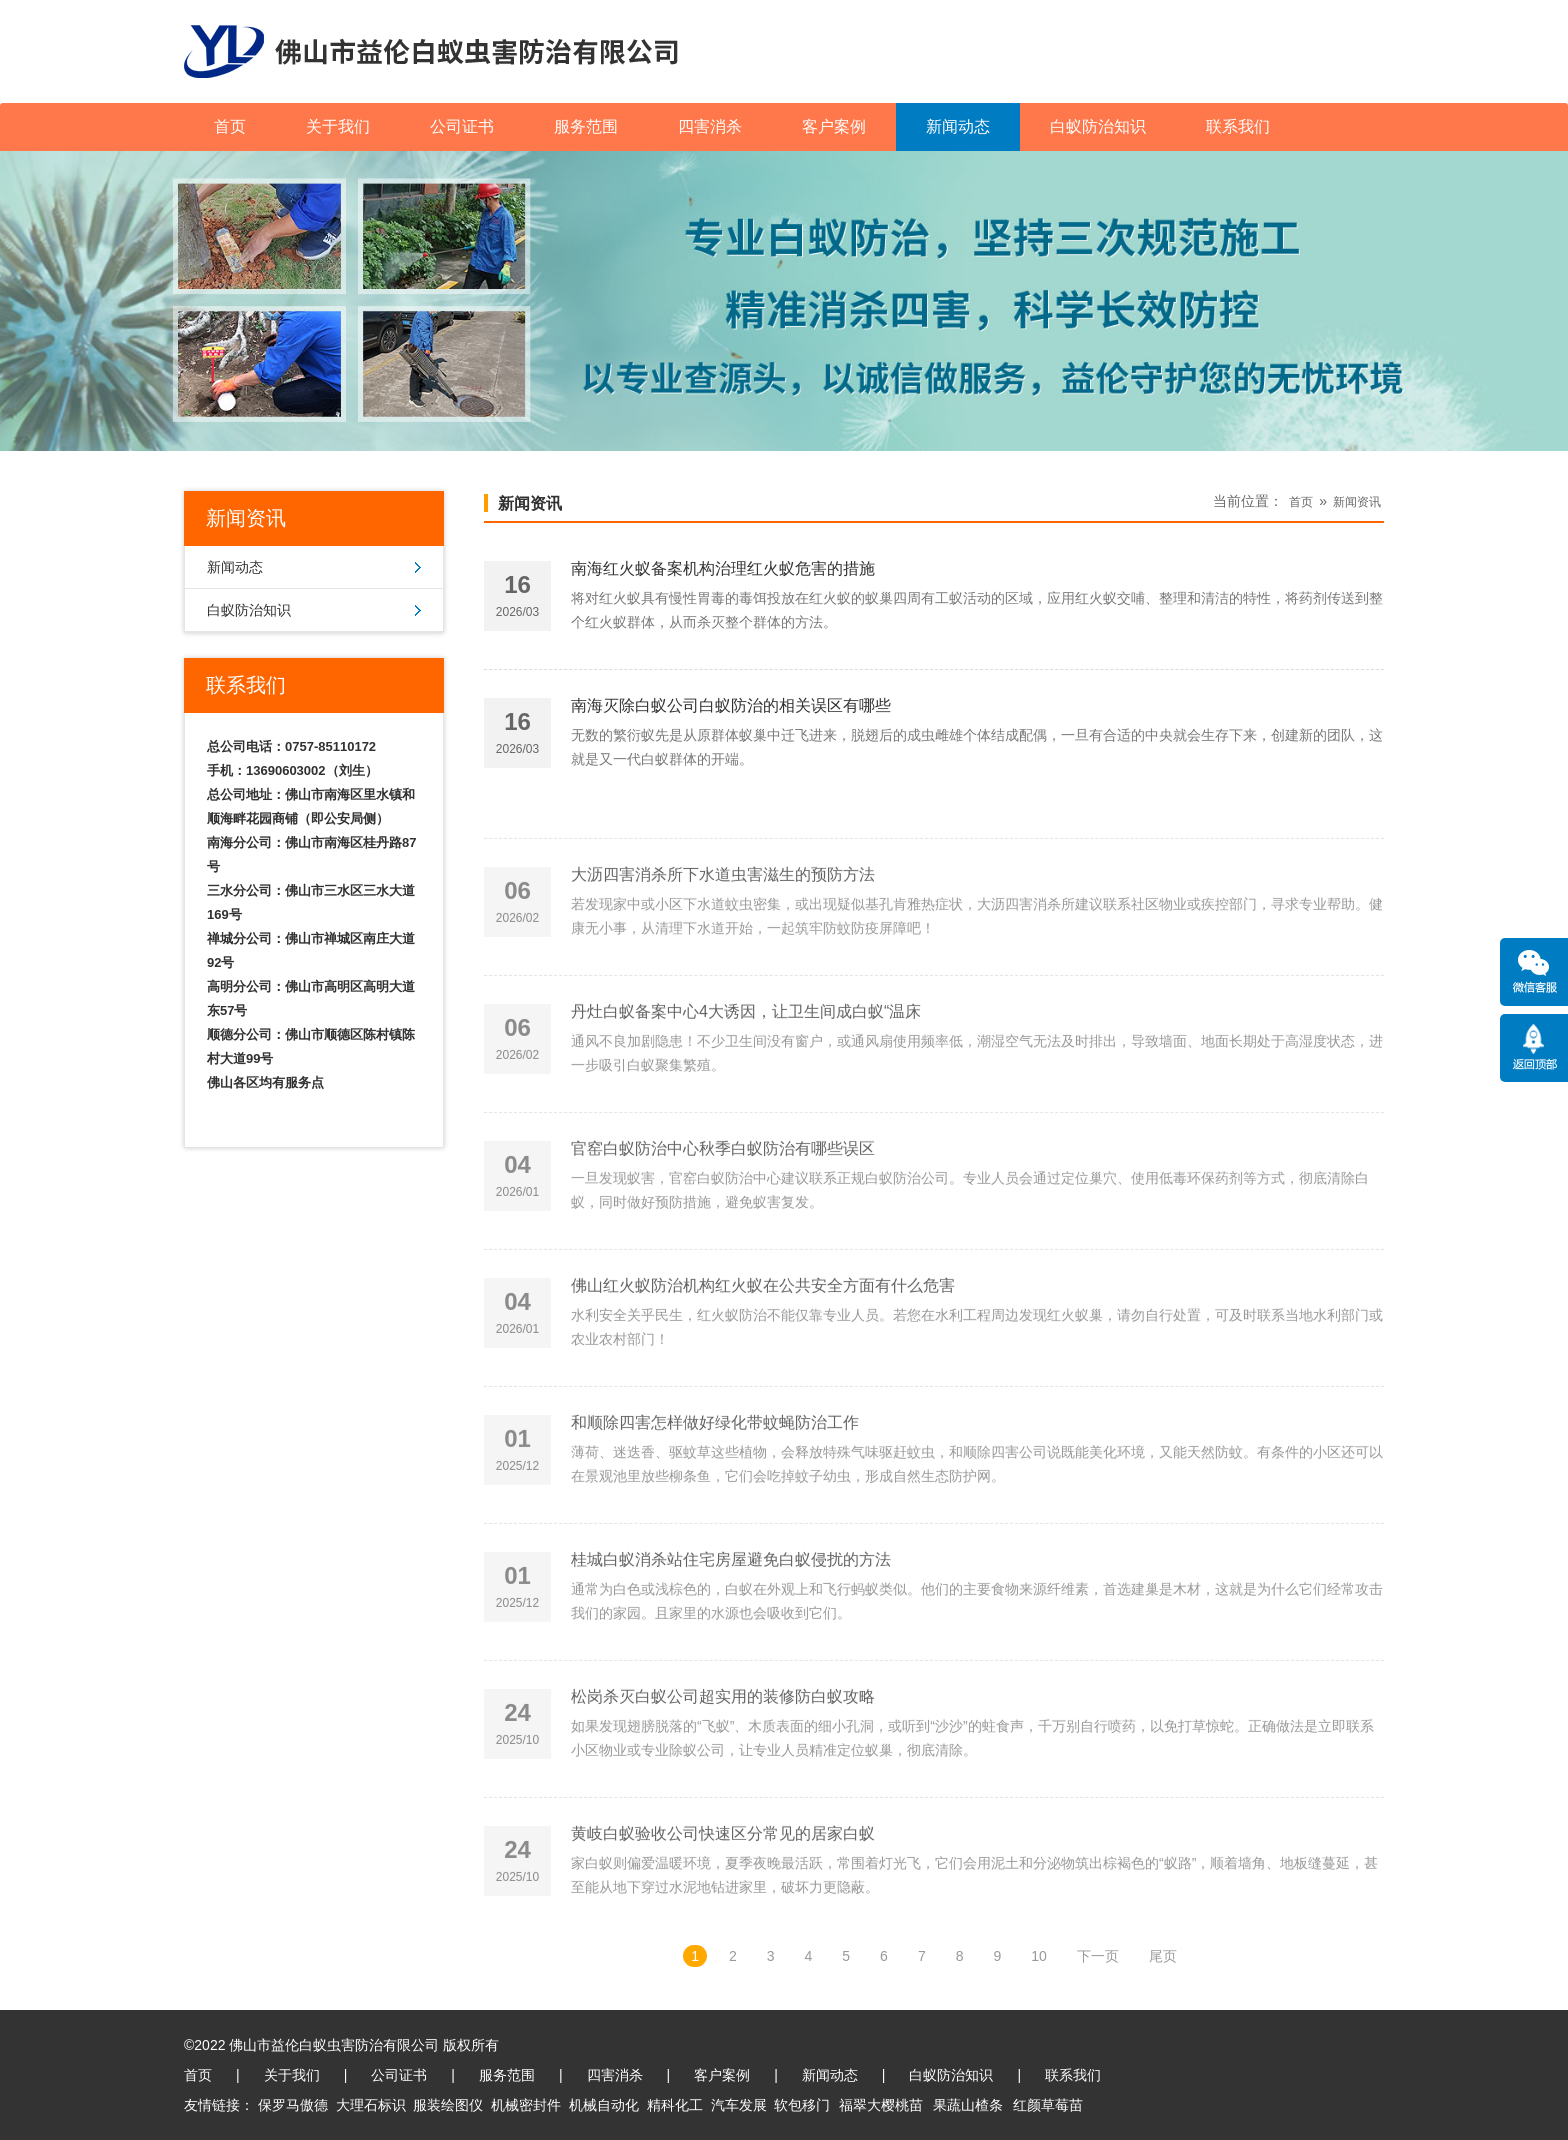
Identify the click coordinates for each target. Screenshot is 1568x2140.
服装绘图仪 (448, 2105)
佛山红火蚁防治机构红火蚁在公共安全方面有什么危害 (763, 1380)
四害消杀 (710, 126)
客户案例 (834, 126)
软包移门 (802, 2105)
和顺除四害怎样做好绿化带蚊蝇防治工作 (715, 1517)
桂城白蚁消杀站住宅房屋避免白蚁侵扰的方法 (731, 1654)
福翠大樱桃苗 (881, 2105)
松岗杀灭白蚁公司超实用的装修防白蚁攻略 (723, 1791)
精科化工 (675, 2105)
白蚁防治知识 (1098, 126)
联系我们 (1238, 126)
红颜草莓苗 (1048, 2105)
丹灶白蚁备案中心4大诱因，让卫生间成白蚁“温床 (746, 1106)
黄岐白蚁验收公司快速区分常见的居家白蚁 (723, 1928)
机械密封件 (526, 2105)
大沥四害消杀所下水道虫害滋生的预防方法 (723, 969)
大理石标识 (371, 2105)
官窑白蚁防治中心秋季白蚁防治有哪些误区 (723, 1243)
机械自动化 (604, 2105)
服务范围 (586, 126)
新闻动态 (958, 126)
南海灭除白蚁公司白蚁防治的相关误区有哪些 (731, 719)
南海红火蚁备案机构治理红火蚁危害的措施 (723, 582)
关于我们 (338, 126)
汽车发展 (739, 2105)
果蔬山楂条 (968, 2105)
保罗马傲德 (293, 2105)
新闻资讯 (530, 503)
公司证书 (462, 126)
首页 (230, 126)
